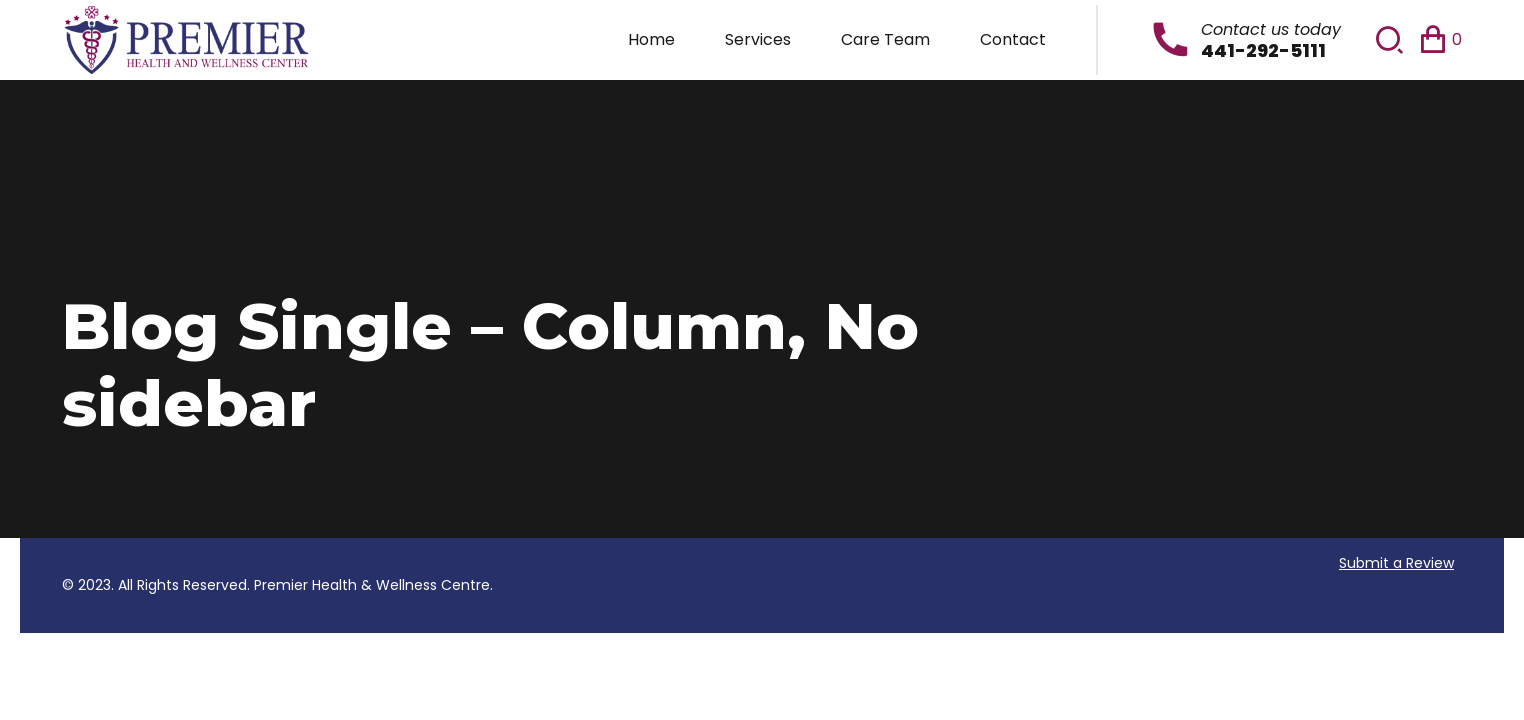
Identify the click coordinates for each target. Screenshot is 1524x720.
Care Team (885, 39)
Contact (1013, 39)
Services (758, 39)
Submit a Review (1396, 563)
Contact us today (1271, 29)
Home (651, 39)
